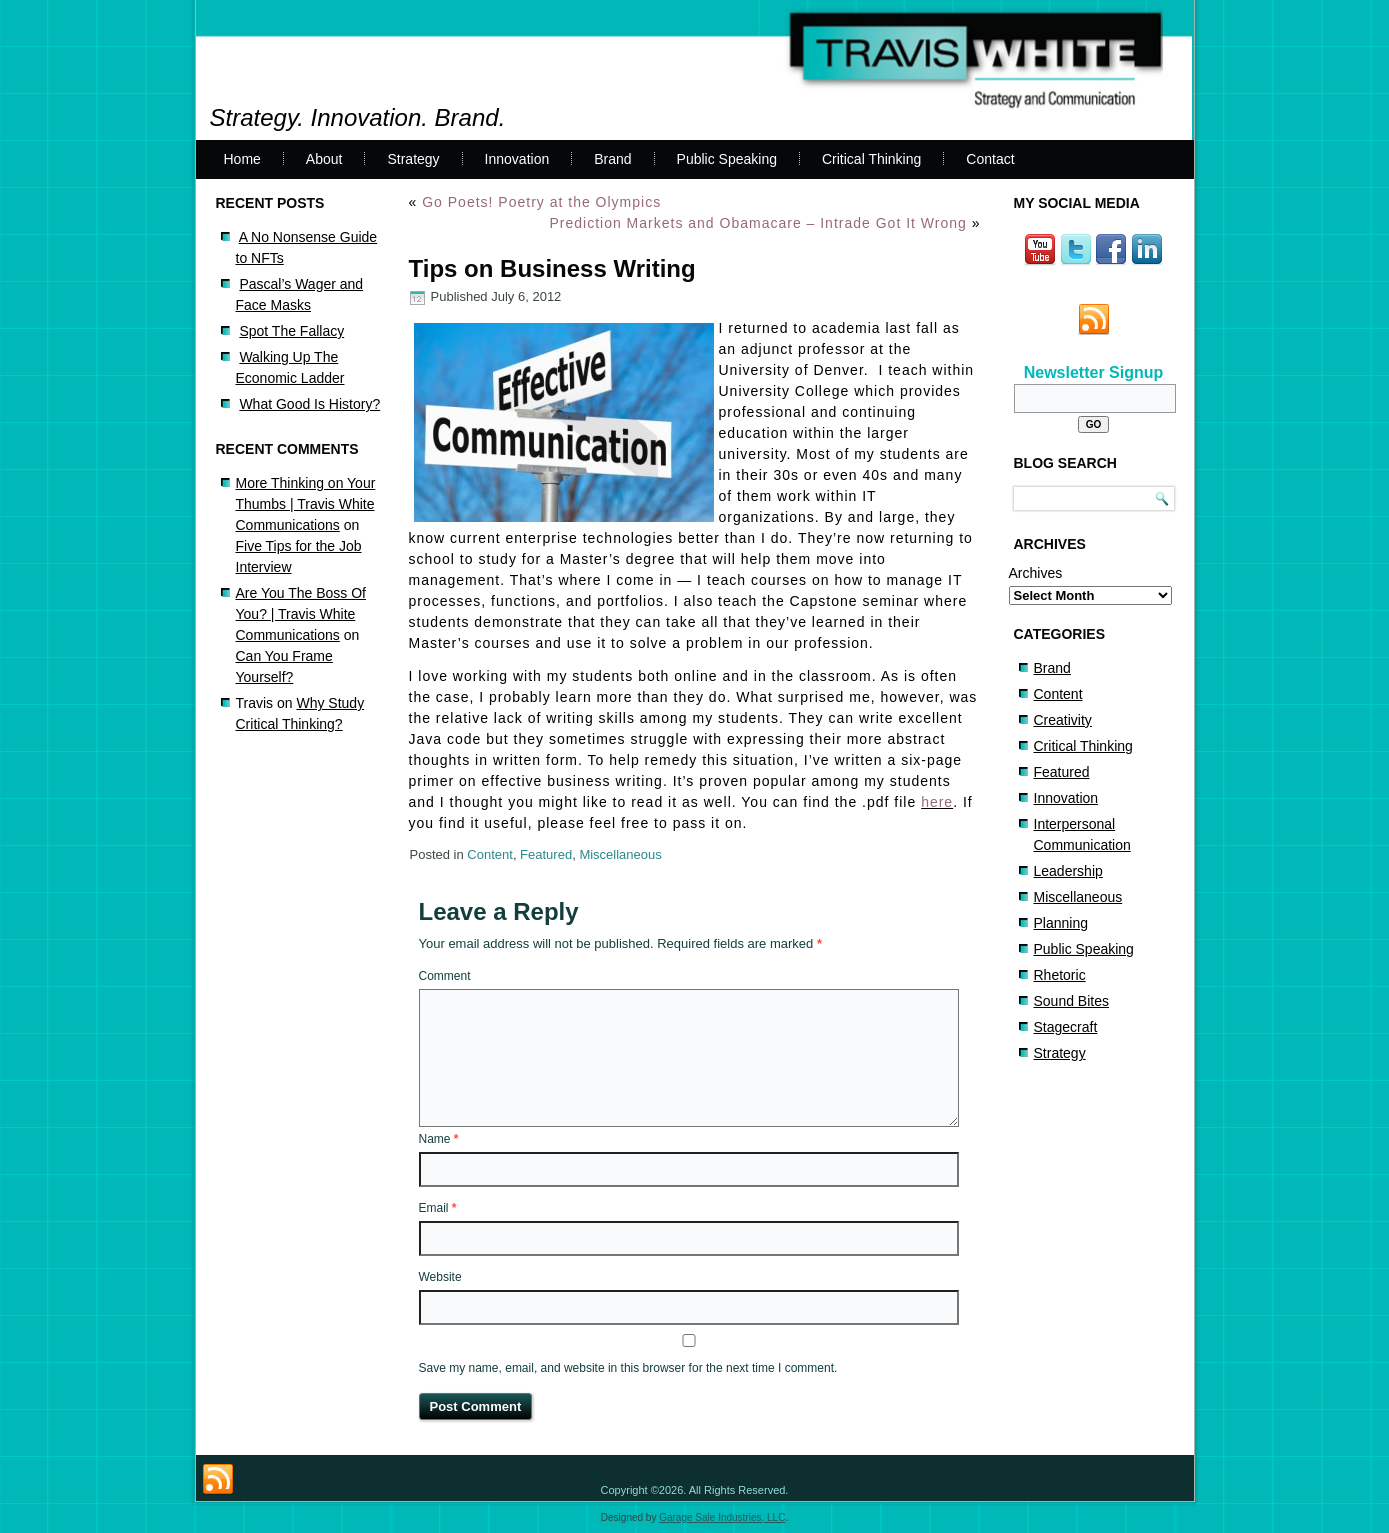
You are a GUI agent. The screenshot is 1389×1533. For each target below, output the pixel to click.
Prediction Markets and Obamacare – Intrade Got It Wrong (757, 223)
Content (490, 854)
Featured (546, 854)
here (937, 802)
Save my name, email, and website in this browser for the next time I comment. (628, 1368)
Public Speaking (727, 159)
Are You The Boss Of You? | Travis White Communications (301, 614)
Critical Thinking (871, 159)
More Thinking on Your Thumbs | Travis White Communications (306, 504)
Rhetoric (1060, 975)
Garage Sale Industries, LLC (722, 1517)
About (324, 159)
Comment (445, 976)
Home (242, 159)
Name (439, 1139)
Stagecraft (1066, 1027)
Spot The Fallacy (291, 331)
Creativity (1063, 720)
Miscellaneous (620, 854)
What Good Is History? (309, 404)
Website (440, 1277)
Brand (612, 159)
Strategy (413, 159)
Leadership (1068, 871)
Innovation (517, 159)
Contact (990, 159)
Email (438, 1208)
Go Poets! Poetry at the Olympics (541, 202)
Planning (1061, 923)
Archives (1036, 573)
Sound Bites (1072, 1001)
